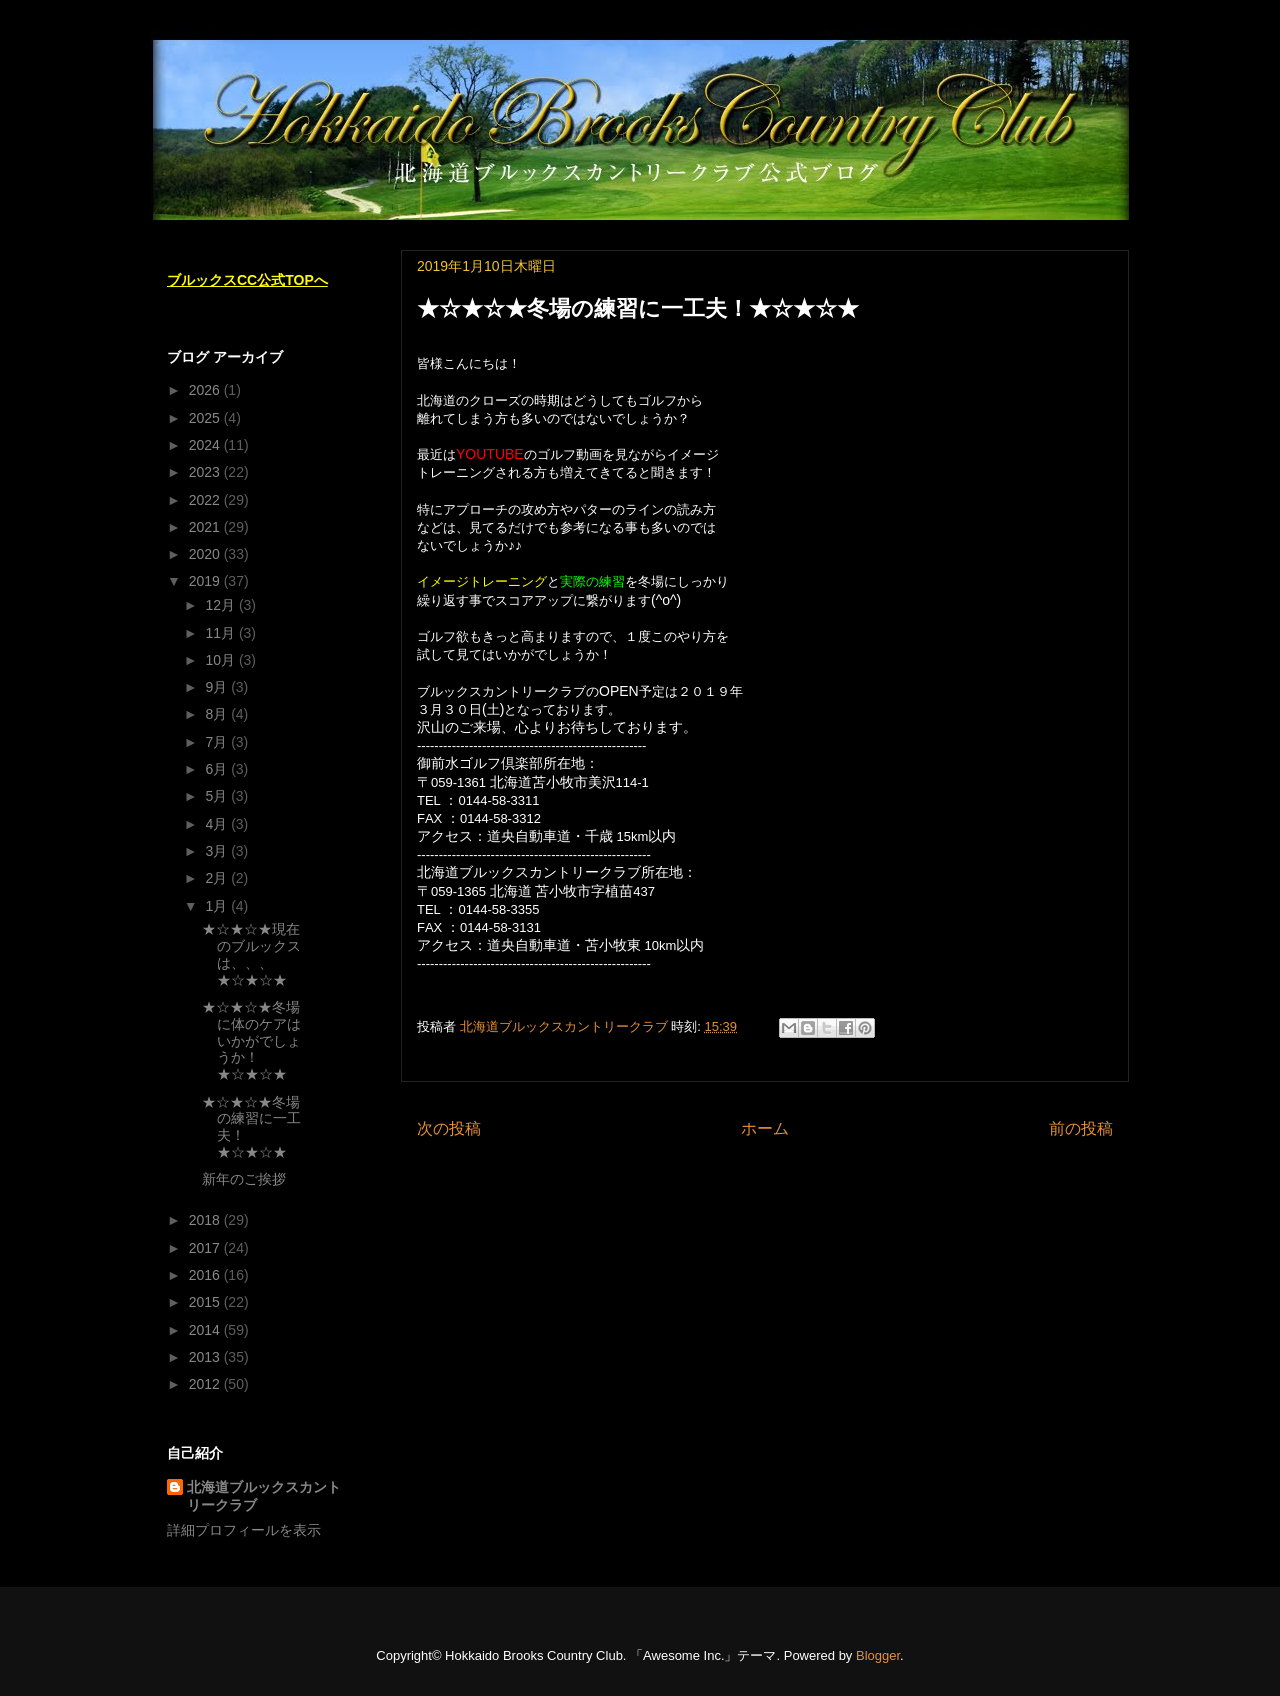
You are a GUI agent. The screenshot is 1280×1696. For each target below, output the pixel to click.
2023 (206, 472)
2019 (206, 581)
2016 (206, 1275)
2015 (206, 1302)
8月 (218, 714)
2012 (206, 1384)
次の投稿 (449, 1128)
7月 (218, 742)
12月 (221, 605)
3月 (218, 851)
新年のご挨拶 (244, 1179)
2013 (206, 1357)
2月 (218, 878)
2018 (206, 1220)
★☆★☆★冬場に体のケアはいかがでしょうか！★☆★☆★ (251, 1040)
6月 (218, 769)
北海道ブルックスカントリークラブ (264, 1496)
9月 (218, 687)
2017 (206, 1248)
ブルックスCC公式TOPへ (247, 280)
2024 (206, 445)
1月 (218, 906)
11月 (221, 633)
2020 (206, 554)
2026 (206, 390)
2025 (206, 418)
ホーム (765, 1128)
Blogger (878, 1655)
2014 (206, 1330)
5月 (218, 796)
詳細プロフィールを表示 (244, 1530)
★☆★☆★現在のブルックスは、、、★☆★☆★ (251, 954)
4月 (218, 824)
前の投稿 (1081, 1128)
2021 (206, 527)
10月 (221, 660)
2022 (206, 500)
